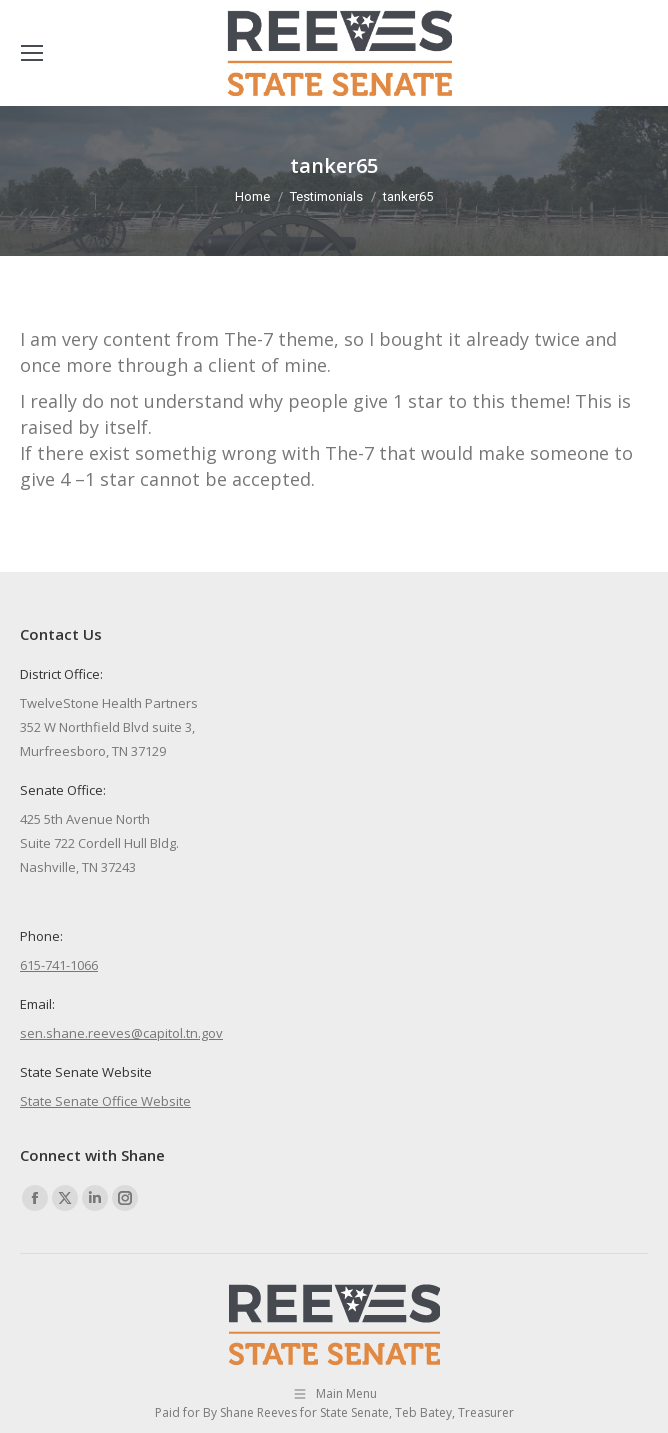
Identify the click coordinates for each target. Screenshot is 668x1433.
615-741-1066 (59, 965)
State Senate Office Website (105, 1101)
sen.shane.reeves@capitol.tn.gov (121, 1033)
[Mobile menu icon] (32, 53)
